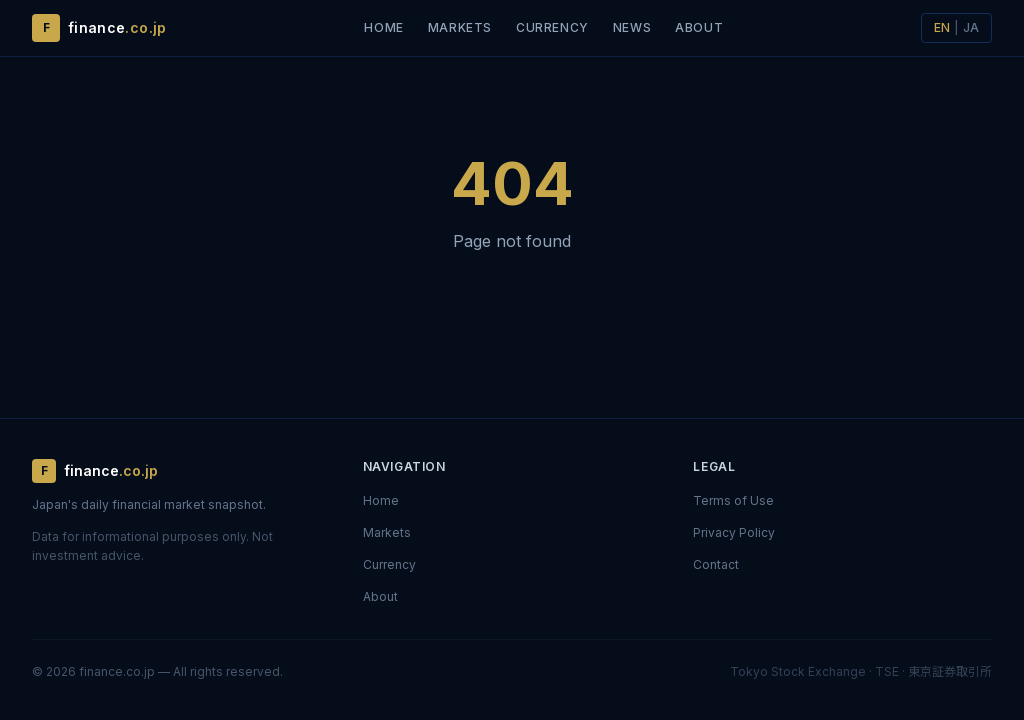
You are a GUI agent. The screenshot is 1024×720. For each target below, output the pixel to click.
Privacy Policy (734, 532)
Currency (552, 27)
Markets (460, 27)
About (699, 27)
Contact (716, 564)
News (632, 27)
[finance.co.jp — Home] (99, 28)
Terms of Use (733, 500)
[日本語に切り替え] (956, 28)
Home (383, 27)
